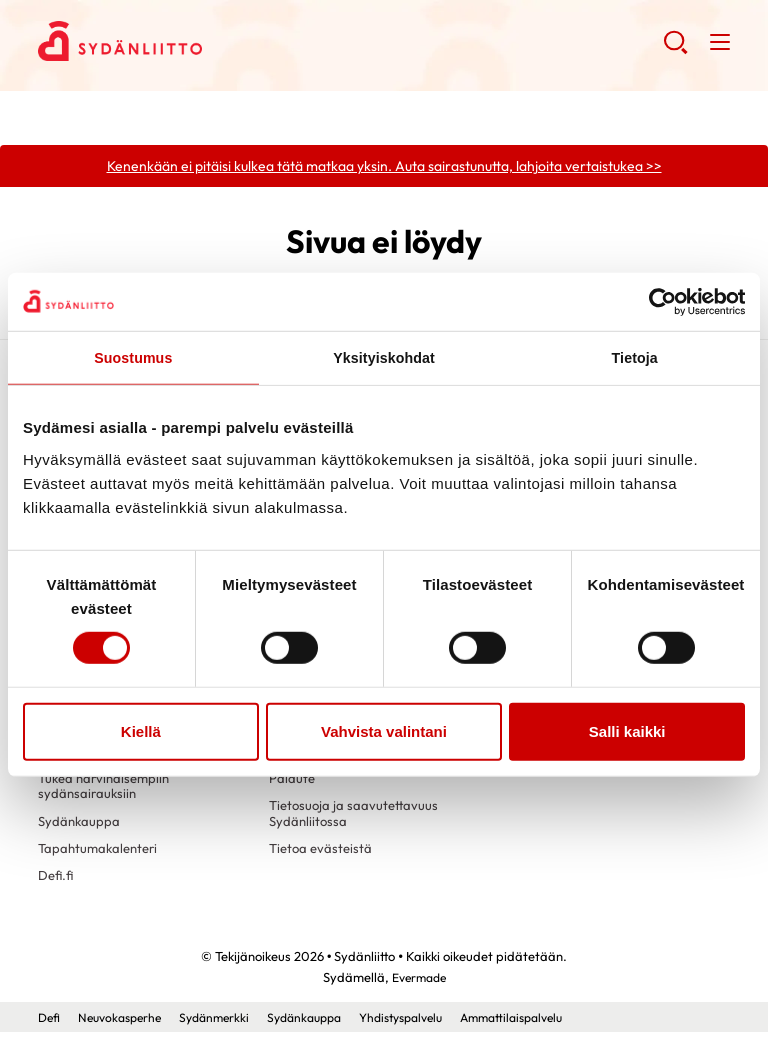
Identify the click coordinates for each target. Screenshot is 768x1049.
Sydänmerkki (226, 1034)
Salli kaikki (627, 732)
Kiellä (141, 732)
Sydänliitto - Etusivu (198, 41)
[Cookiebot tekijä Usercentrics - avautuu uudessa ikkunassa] (657, 301)
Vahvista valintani (384, 732)
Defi (50, 1034)
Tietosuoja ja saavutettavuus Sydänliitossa (356, 826)
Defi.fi (56, 892)
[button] (674, 50)
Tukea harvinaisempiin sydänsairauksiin (108, 797)
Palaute (292, 789)
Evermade (418, 994)
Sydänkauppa (80, 834)
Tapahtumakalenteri (101, 863)
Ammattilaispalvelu (550, 1034)
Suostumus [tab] (133, 358)
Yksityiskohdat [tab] (383, 358)
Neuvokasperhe (125, 1034)
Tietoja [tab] (634, 358)
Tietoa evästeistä (323, 863)
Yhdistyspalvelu (429, 1034)
